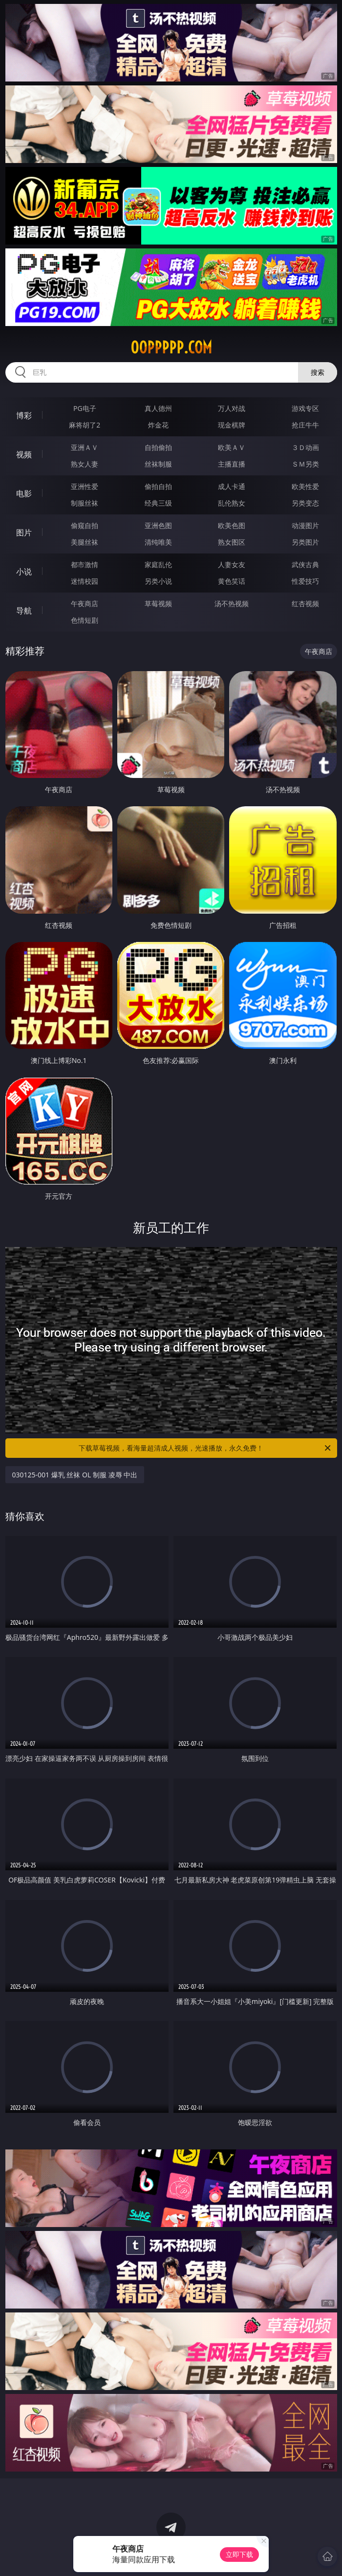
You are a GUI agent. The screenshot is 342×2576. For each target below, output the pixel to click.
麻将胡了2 (84, 424)
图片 (24, 532)
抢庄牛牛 (305, 424)
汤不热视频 (231, 603)
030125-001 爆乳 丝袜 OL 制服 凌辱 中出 (75, 1474)
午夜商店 (84, 603)
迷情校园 (84, 581)
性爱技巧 (305, 581)
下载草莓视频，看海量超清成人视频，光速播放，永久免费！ (205, 1448)
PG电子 (84, 408)
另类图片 (305, 542)
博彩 (24, 415)
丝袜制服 (158, 464)
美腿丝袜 (84, 542)
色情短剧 (84, 620)
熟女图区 (231, 542)
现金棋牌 (231, 424)
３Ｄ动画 (305, 447)
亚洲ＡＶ (84, 447)
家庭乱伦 (158, 564)
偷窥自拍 (84, 525)
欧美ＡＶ (231, 447)
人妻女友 (231, 564)
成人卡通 (231, 486)
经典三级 (158, 503)
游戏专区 (305, 408)
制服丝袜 (84, 503)
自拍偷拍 (158, 447)
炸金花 (158, 424)
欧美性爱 (305, 486)
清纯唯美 (158, 542)
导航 (24, 610)
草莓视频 (158, 603)
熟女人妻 (84, 464)
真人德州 (158, 408)
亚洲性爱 (84, 486)
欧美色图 (231, 525)
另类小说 (158, 581)
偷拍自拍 (158, 486)
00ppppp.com (171, 347)
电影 (24, 493)
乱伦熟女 (231, 503)
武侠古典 (305, 564)
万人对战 (231, 408)
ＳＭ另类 (305, 464)
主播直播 (231, 464)
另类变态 (305, 503)
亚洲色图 (158, 525)
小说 (24, 571)
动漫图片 (305, 525)
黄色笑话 (231, 581)
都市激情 (84, 564)
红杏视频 (305, 603)
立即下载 (239, 2554)
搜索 (317, 372)
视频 (24, 454)
